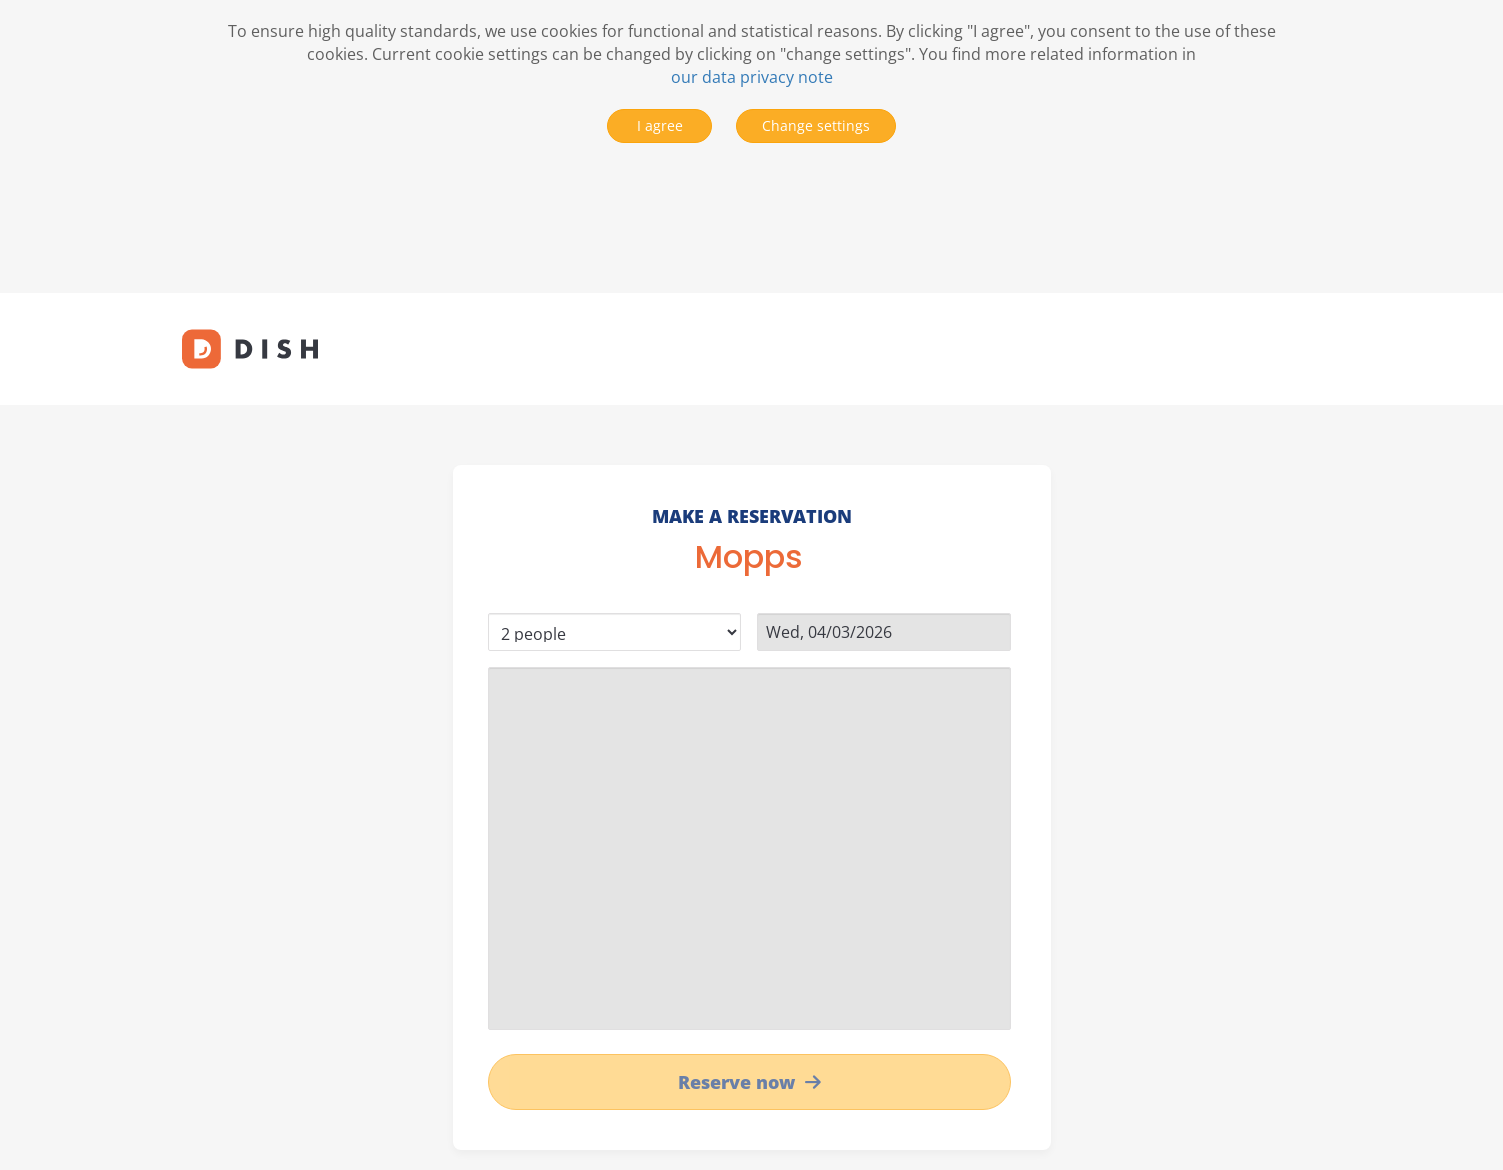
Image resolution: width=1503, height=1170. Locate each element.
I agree (660, 125)
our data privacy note (752, 77)
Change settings (816, 125)
